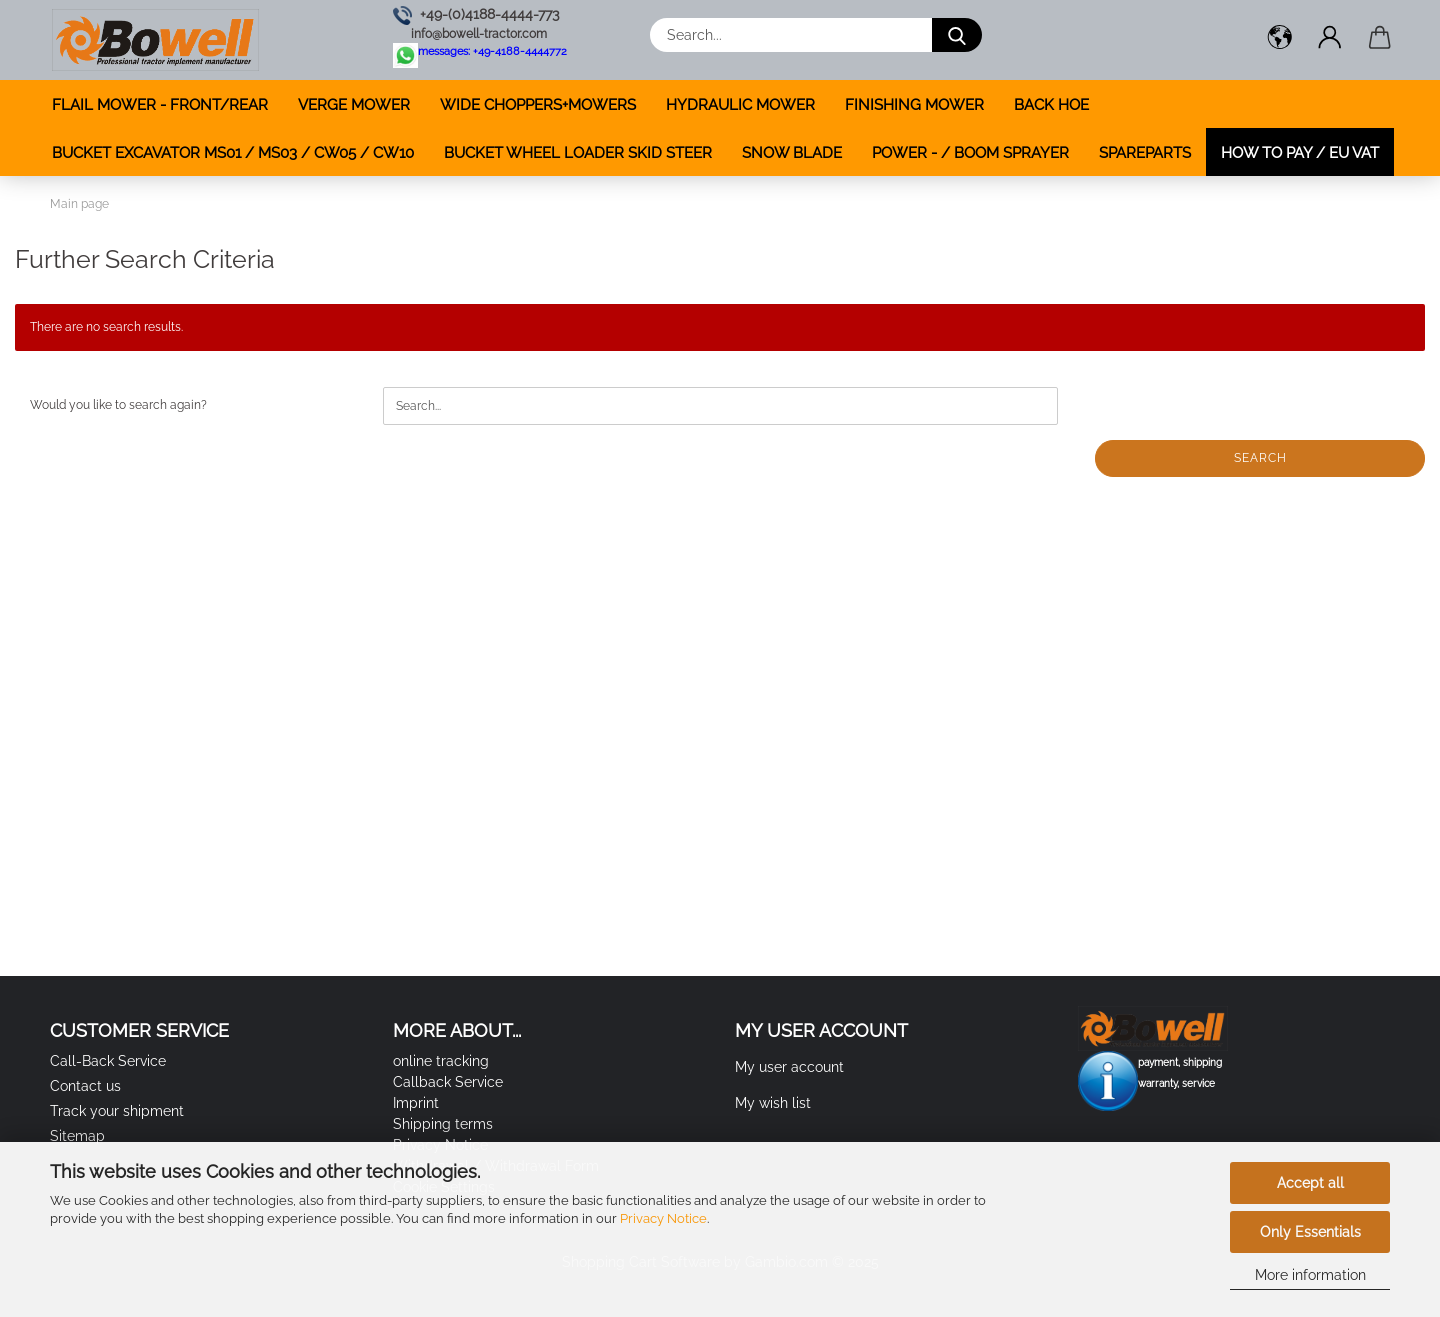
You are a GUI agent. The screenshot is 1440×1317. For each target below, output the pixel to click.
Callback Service (448, 1082)
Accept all (1310, 1183)
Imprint (416, 1103)
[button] (1280, 40)
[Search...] (957, 35)
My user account (789, 1067)
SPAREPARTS (1145, 153)
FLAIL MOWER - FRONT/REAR (160, 105)
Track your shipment (117, 1111)
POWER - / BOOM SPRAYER (970, 153)
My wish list (773, 1103)
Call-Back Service (108, 1061)
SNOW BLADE (792, 153)
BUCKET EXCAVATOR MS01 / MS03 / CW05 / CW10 (233, 153)
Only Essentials (1310, 1232)
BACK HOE (1051, 105)
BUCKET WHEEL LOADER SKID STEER (578, 153)
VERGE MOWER (354, 105)
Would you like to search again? (118, 405)
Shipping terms (443, 1124)
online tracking (441, 1061)
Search (1260, 458)
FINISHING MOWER (914, 105)
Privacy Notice (663, 1218)
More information (1310, 1275)
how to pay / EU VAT (1300, 153)
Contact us (85, 1086)
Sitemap (77, 1136)
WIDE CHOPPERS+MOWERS (538, 105)
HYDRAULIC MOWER (740, 105)
